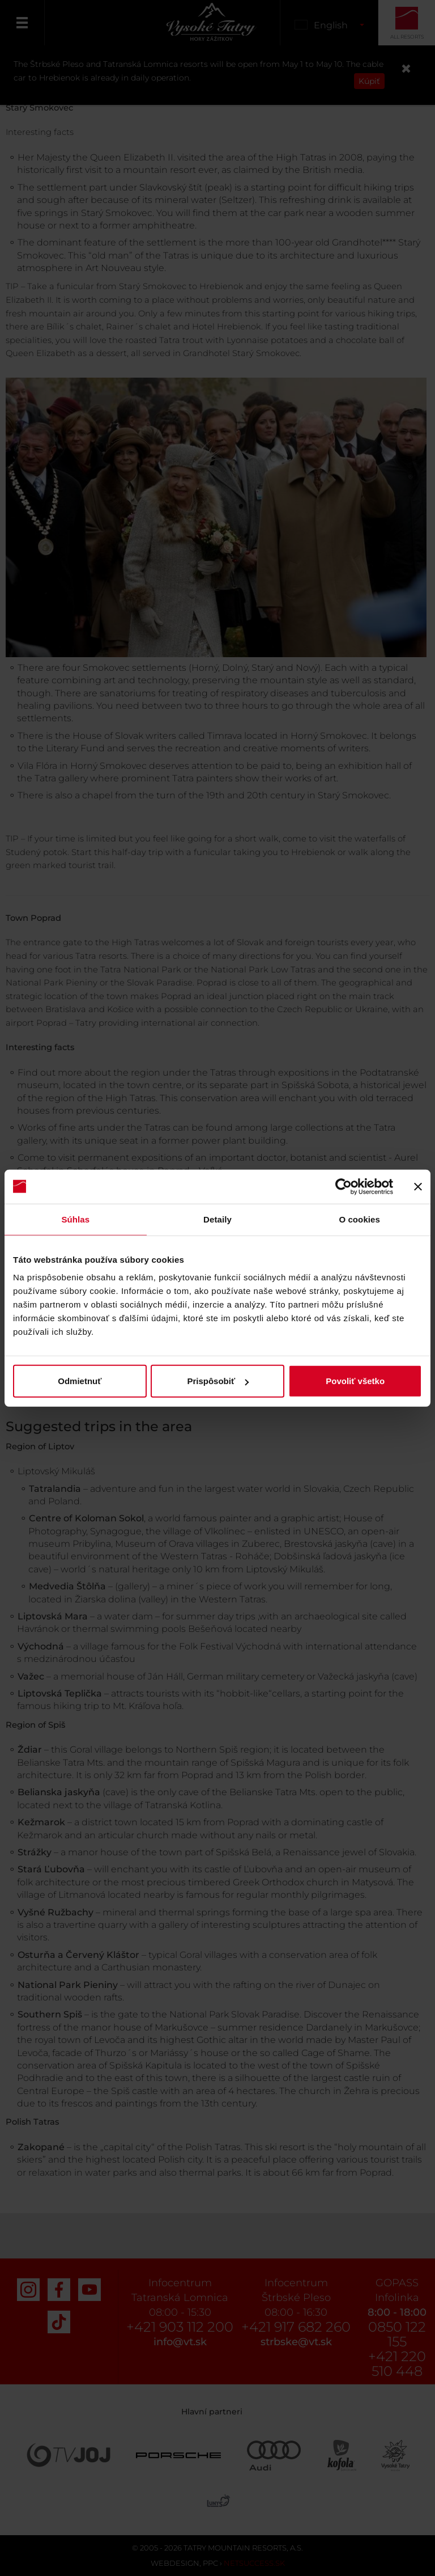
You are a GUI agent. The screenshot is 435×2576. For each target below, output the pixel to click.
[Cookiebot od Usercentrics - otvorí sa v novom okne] (343, 1186)
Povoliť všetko (355, 1381)
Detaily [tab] (217, 1219)
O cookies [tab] (359, 1219)
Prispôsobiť (218, 1381)
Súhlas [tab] (75, 1219)
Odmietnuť (79, 1381)
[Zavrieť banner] (418, 1186)
